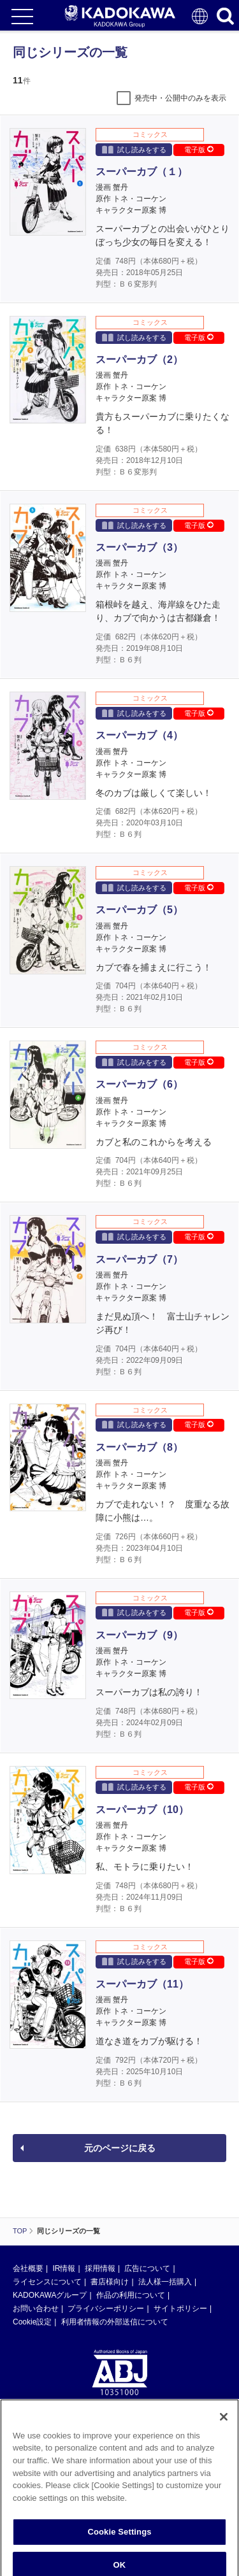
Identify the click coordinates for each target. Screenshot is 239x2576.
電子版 (199, 149)
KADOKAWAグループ (50, 2295)
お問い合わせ (36, 2308)
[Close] (224, 2439)
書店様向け (110, 2281)
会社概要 (28, 2268)
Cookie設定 (32, 2321)
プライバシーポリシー (106, 2308)
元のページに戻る (120, 2148)
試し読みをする (134, 149)
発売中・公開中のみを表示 (180, 98)
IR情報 (63, 2268)
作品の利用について (130, 2295)
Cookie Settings (119, 2554)
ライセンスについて (47, 2281)
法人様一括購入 (165, 2281)
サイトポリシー (180, 2308)
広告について (147, 2268)
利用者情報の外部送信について (114, 2321)
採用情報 (100, 2268)
